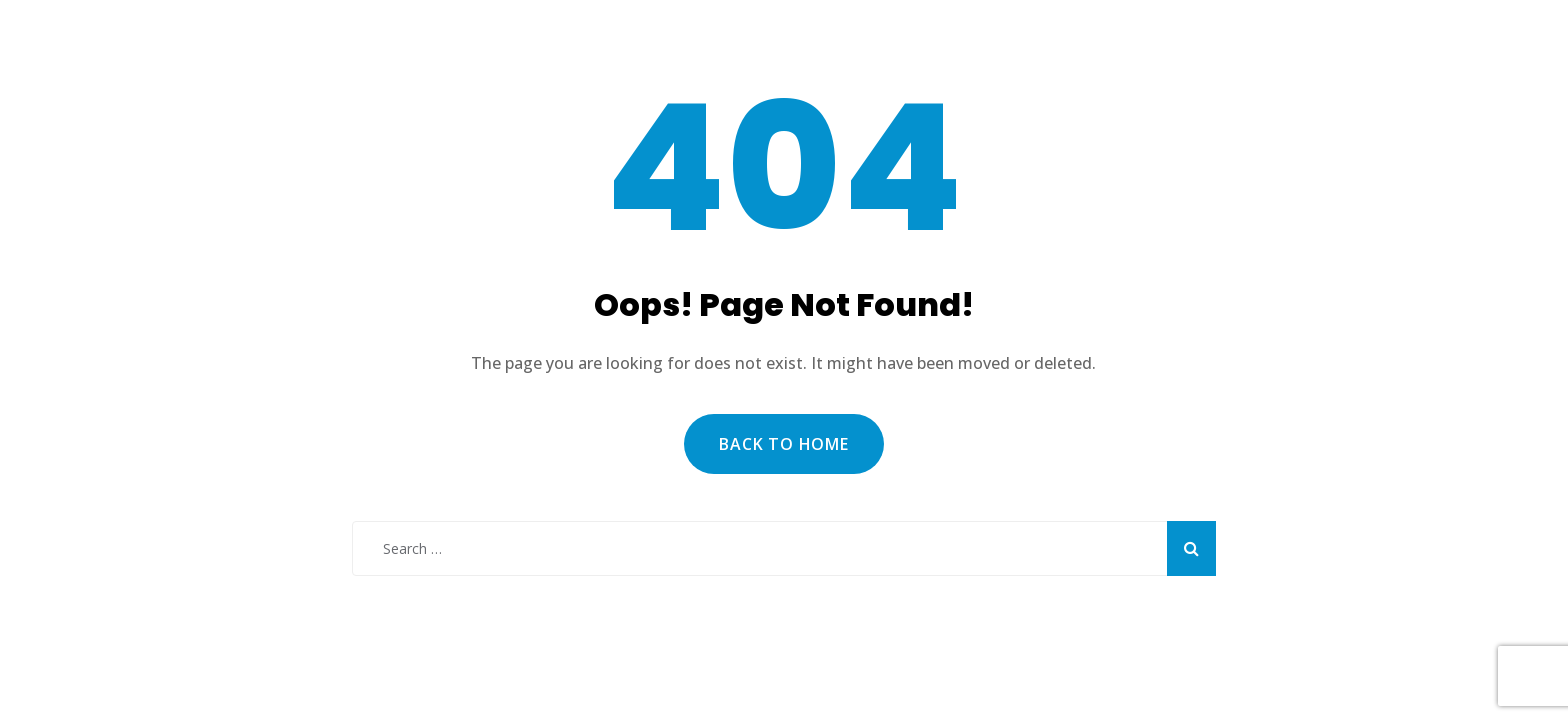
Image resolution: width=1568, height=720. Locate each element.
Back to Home (784, 444)
